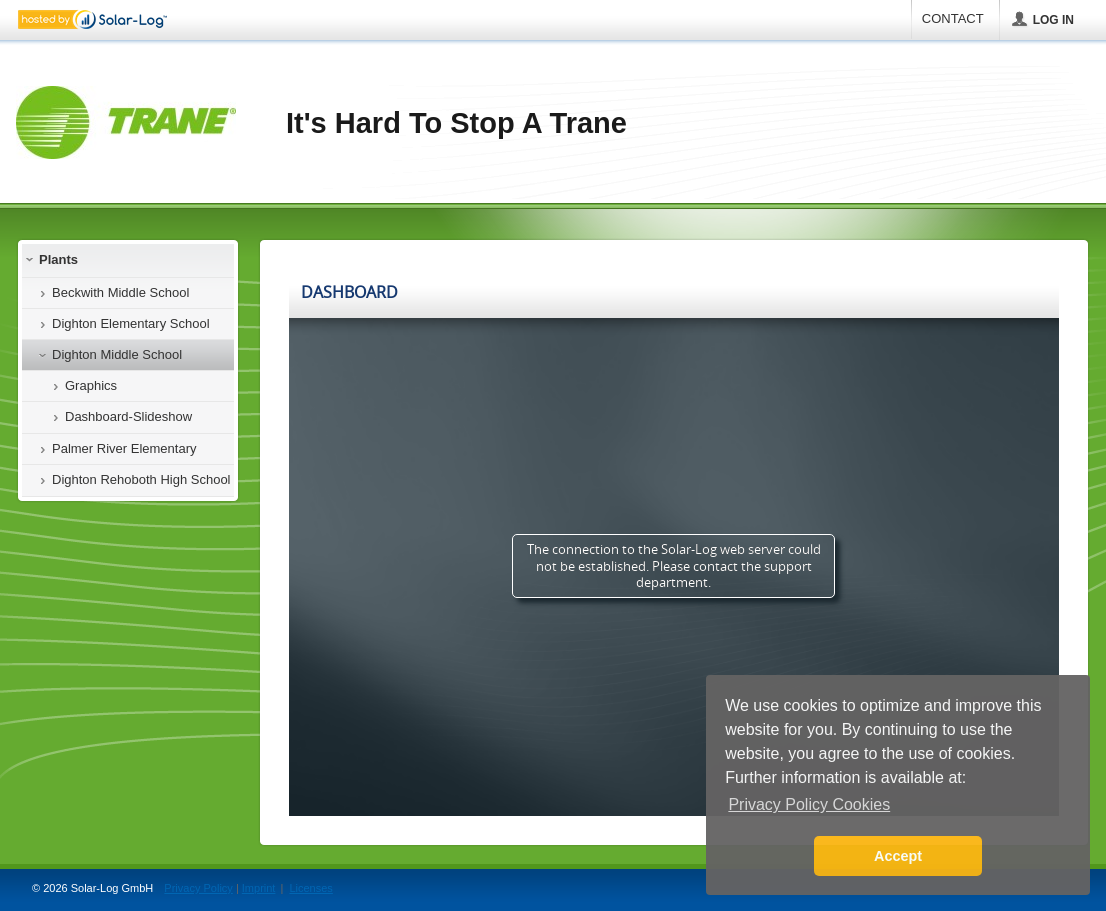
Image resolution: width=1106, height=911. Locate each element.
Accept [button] (898, 856)
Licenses (310, 888)
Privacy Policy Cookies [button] (809, 804)
